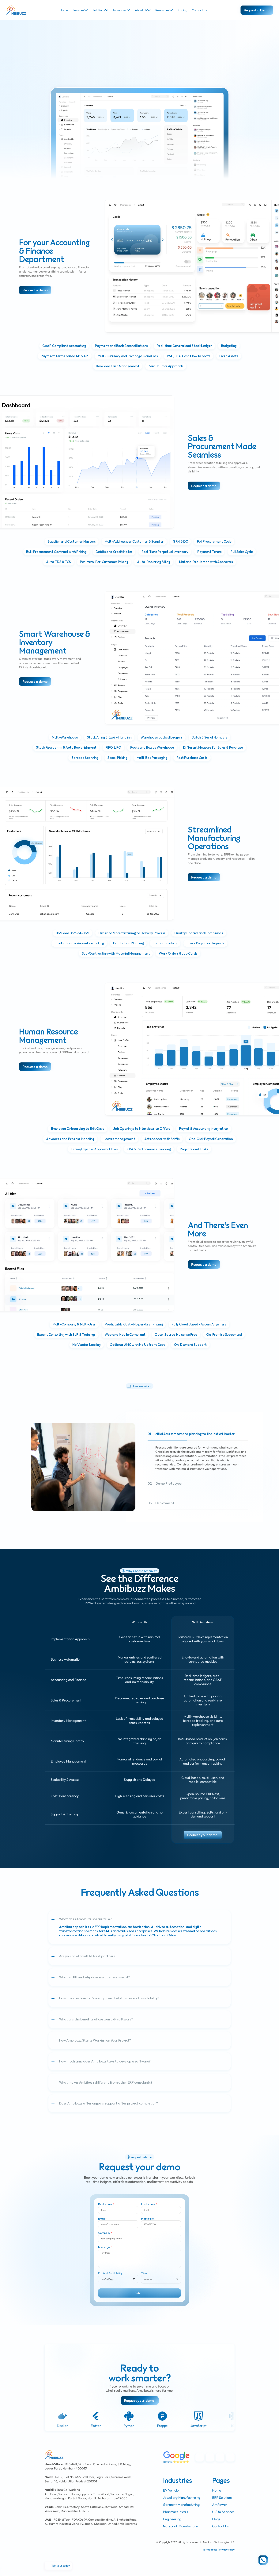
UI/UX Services (223, 2512)
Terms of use (210, 2549)
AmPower (219, 2504)
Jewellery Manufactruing (182, 2497)
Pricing (182, 10)
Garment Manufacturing (181, 2504)
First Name (106, 2204)
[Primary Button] (35, 290)
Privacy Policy (226, 2549)
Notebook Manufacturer (181, 2526)
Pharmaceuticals (175, 2512)
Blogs (216, 2519)
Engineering (172, 2519)
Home (64, 10)
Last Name (149, 2204)
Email (102, 2218)
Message (105, 2247)
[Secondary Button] (203, 1835)
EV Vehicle (171, 2490)
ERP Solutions (222, 2497)
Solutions (98, 10)
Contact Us (199, 10)
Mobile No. (148, 2218)
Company (105, 2233)
